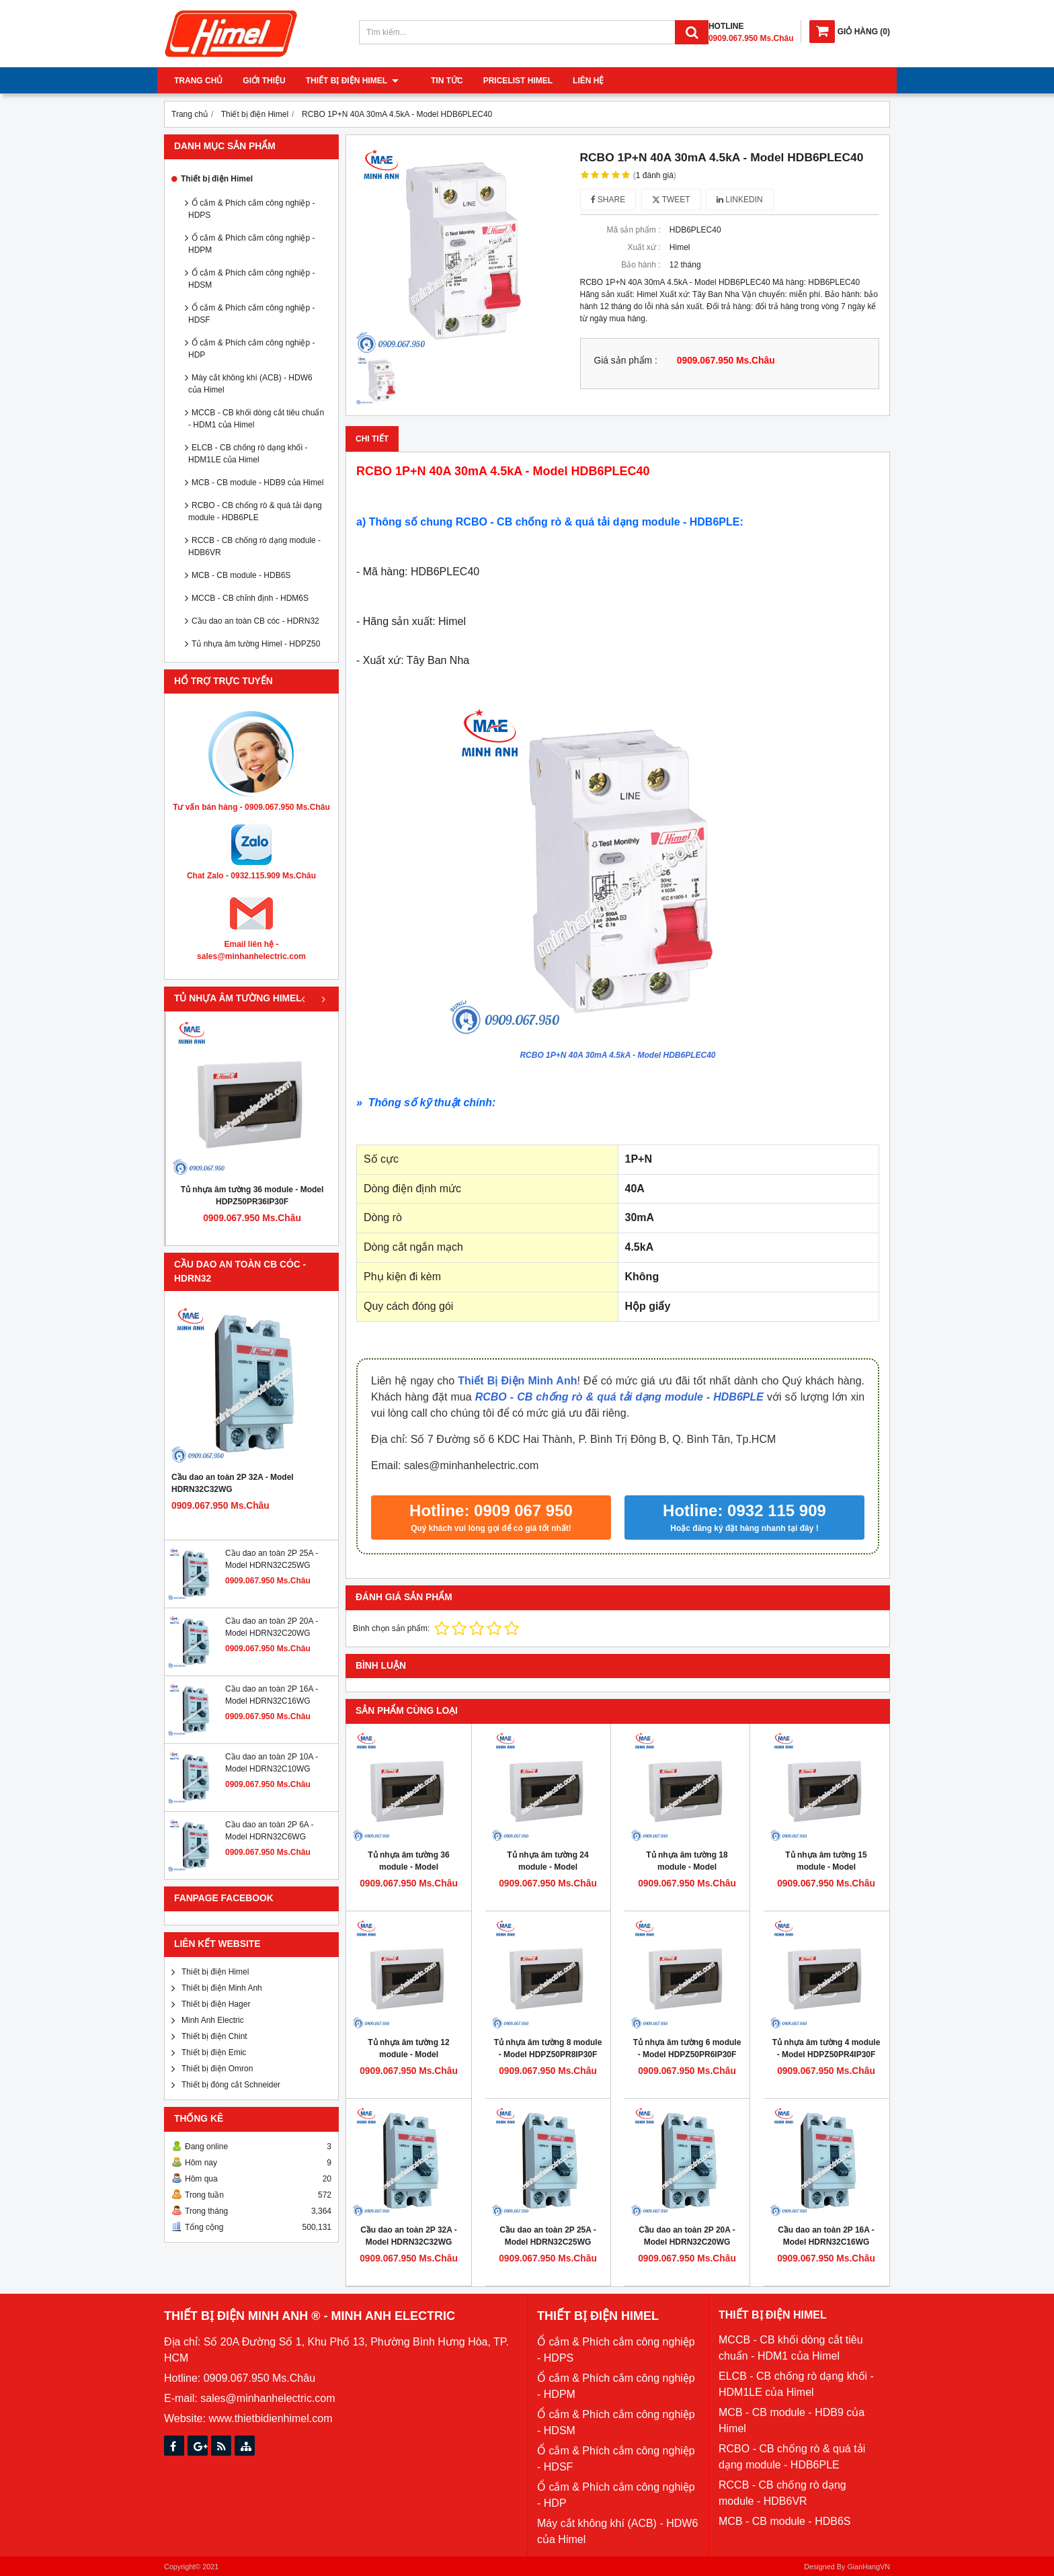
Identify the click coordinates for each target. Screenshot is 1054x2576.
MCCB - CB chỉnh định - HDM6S (250, 598)
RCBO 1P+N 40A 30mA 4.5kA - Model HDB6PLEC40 (617, 1055)
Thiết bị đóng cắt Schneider (230, 2084)
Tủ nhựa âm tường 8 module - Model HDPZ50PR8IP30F (548, 2048)
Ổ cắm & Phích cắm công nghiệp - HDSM (251, 279)
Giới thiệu (264, 80)
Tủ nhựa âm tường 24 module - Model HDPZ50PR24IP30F (547, 1867)
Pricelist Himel (505, 80)
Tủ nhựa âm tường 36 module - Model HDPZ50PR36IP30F (252, 1195)
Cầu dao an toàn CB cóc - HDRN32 (255, 621)
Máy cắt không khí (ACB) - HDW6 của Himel (250, 383)
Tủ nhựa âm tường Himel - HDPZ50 (256, 644)
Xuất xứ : (643, 247)
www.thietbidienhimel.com (270, 2418)
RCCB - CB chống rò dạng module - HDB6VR (254, 546)
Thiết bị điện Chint (214, 2036)
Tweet (671, 199)
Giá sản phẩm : (625, 361)
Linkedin (740, 199)
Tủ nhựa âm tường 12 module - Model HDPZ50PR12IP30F (408, 2054)
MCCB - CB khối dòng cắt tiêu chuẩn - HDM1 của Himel (256, 418)
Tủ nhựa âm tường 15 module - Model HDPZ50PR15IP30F (825, 1867)
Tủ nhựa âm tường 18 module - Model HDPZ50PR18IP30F (686, 1867)
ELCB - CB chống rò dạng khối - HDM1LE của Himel (247, 453)
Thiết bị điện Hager (215, 2004)
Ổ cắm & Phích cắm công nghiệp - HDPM (251, 244)
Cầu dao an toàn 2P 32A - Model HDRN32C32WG (232, 1483)
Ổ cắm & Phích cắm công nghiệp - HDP (251, 349)
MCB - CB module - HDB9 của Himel (257, 482)
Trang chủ (198, 80)
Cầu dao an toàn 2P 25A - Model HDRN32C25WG (547, 2236)
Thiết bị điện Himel (352, 80)
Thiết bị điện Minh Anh (221, 1988)
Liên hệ (576, 80)
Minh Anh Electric (212, 2020)
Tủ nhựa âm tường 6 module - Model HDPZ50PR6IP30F (687, 2048)
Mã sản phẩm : (633, 230)
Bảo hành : (640, 264)
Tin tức (435, 80)
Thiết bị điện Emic (213, 2052)
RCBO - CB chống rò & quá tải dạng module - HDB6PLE (255, 511)
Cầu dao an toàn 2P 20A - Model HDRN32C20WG (687, 2236)
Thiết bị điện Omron (217, 2068)
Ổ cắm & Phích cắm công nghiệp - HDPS (251, 209)
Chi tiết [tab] (372, 439)
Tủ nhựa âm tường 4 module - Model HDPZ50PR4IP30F (826, 2048)
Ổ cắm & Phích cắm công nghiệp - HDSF (251, 314)
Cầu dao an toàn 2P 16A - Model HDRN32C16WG (826, 2236)
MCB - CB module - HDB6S (241, 575)
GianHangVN (868, 2567)
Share (608, 199)
